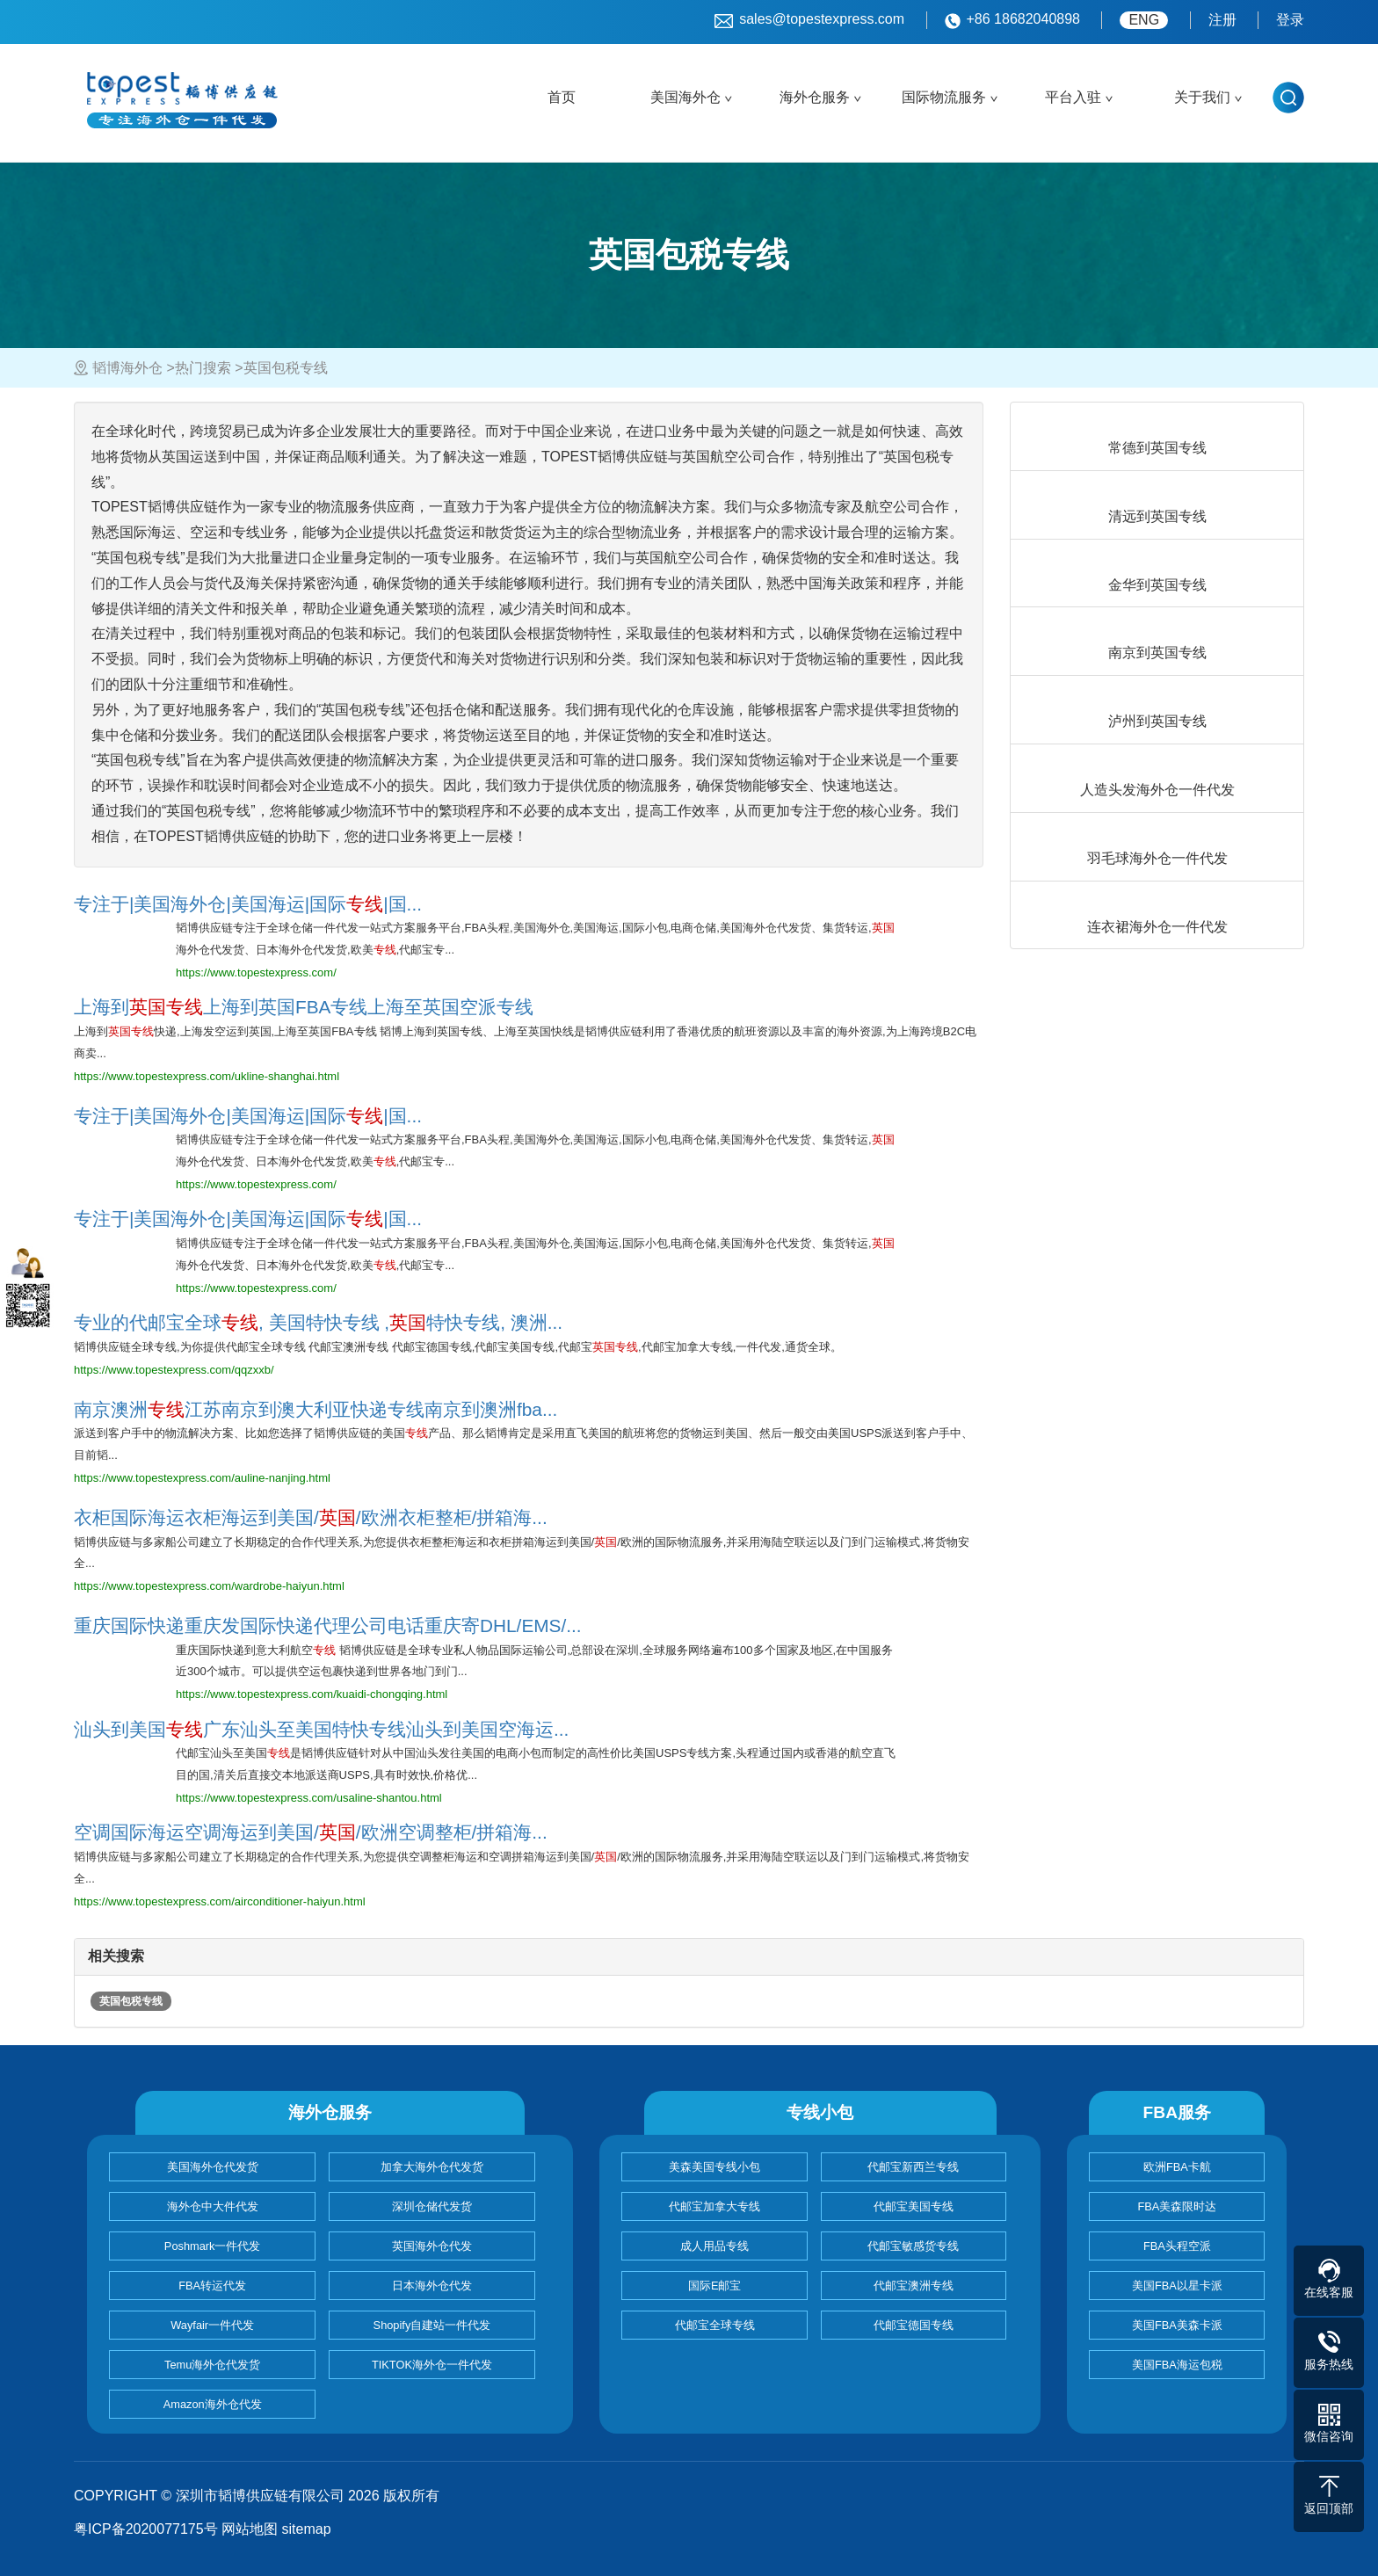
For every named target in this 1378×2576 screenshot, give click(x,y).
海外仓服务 (815, 97)
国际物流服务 (944, 97)
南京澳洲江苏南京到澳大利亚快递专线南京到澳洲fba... (315, 1409)
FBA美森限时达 (1176, 2206)
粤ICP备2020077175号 (146, 2529)
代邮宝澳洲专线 (914, 2285)
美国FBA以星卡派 (1177, 2285)
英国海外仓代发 (432, 2246)
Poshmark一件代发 (212, 2246)
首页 (562, 97)
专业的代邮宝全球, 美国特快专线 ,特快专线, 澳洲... (318, 1322)
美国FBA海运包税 (1177, 2364)
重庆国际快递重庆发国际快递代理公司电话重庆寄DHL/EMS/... (328, 1625)
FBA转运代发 (212, 2285)
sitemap (306, 2529)
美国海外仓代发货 (212, 2166)
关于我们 (1202, 97)
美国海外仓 (685, 97)
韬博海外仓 (127, 367)
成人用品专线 (714, 2246)
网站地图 (249, 2529)
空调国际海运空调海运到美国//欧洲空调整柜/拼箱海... (311, 1832)
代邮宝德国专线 (914, 2325)
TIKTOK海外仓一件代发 (432, 2364)
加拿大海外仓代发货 (432, 2166)
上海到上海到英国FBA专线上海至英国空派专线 (303, 1007)
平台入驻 (1073, 97)
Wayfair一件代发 (212, 2325)
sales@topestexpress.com (809, 20)
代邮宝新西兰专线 (913, 2166)
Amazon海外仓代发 (212, 2404)
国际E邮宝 (715, 2285)
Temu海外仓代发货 (212, 2364)
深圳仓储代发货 (432, 2206)
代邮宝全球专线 (715, 2325)
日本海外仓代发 (432, 2285)
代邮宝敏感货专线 (913, 2246)
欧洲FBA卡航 (1177, 2166)
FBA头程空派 (1177, 2246)
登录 (1290, 19)
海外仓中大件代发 (212, 2206)
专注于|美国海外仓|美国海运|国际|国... (248, 904)
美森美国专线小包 (714, 2166)
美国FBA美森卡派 (1177, 2325)
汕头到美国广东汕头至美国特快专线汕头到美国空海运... (321, 1729)
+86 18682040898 (1012, 20)
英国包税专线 (131, 2001)
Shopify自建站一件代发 (432, 2325)
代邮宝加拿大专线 (714, 2206)
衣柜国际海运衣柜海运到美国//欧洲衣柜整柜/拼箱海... (311, 1517)
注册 (1222, 19)
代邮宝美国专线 (914, 2206)
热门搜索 (203, 367)
